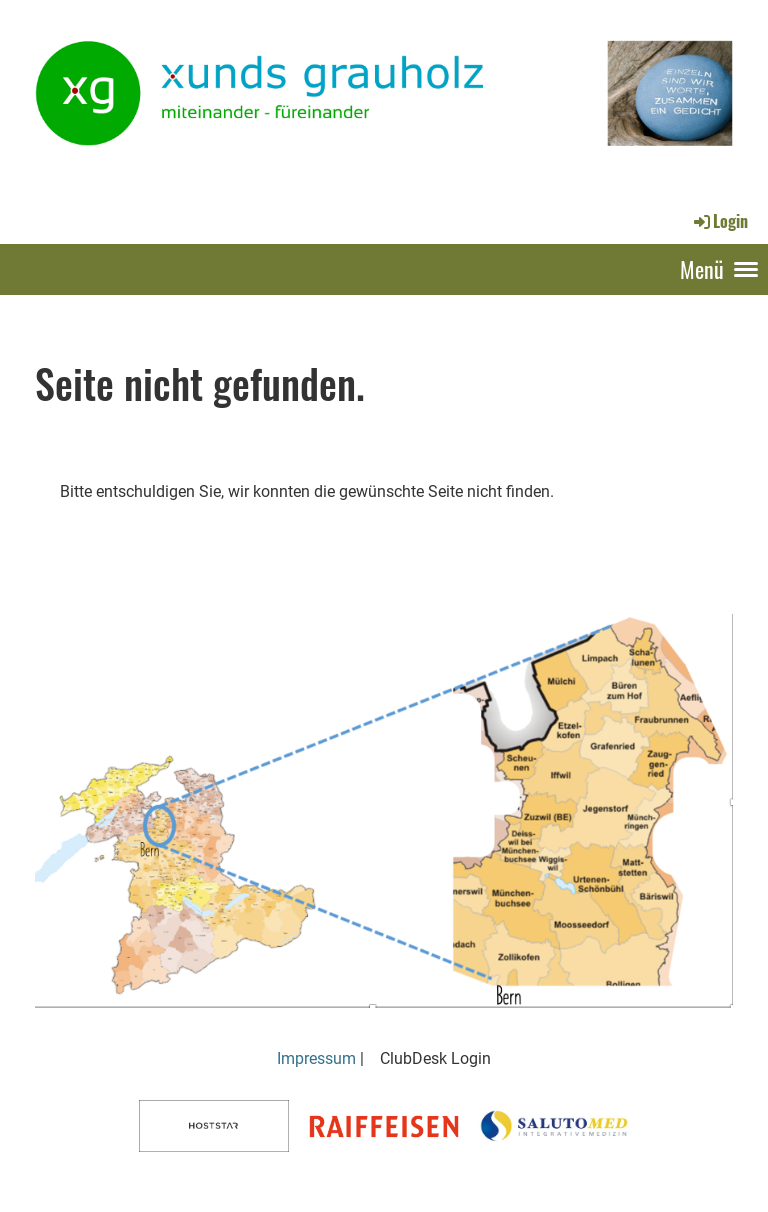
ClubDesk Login (435, 1058)
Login (719, 221)
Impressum (316, 1058)
